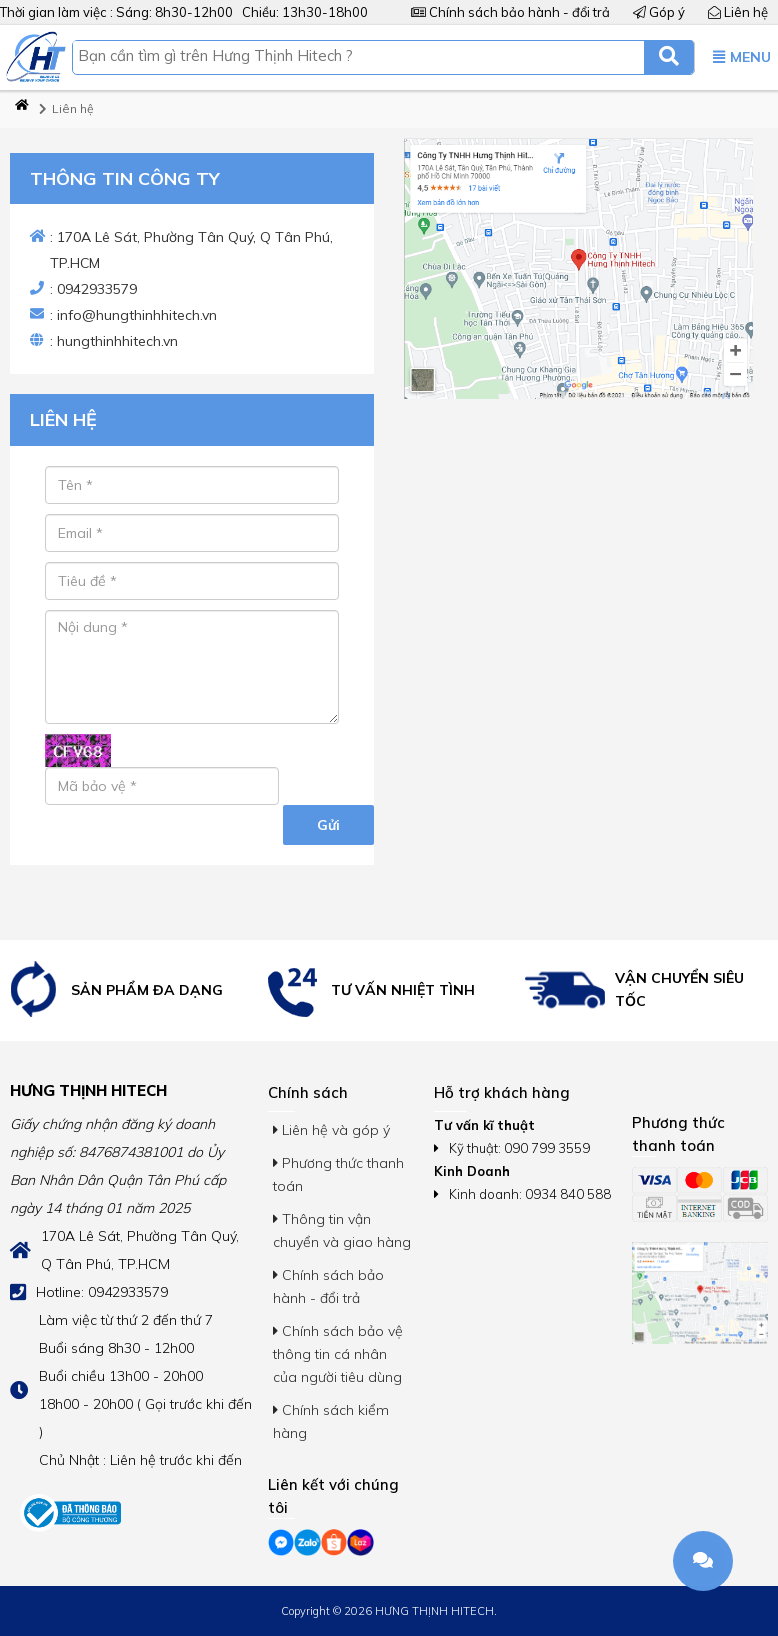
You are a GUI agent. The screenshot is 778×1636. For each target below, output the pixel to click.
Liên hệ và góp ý (331, 1130)
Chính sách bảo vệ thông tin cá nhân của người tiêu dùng (338, 1354)
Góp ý (659, 12)
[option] (130, 990)
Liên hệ (738, 12)
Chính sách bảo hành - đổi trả (510, 12)
